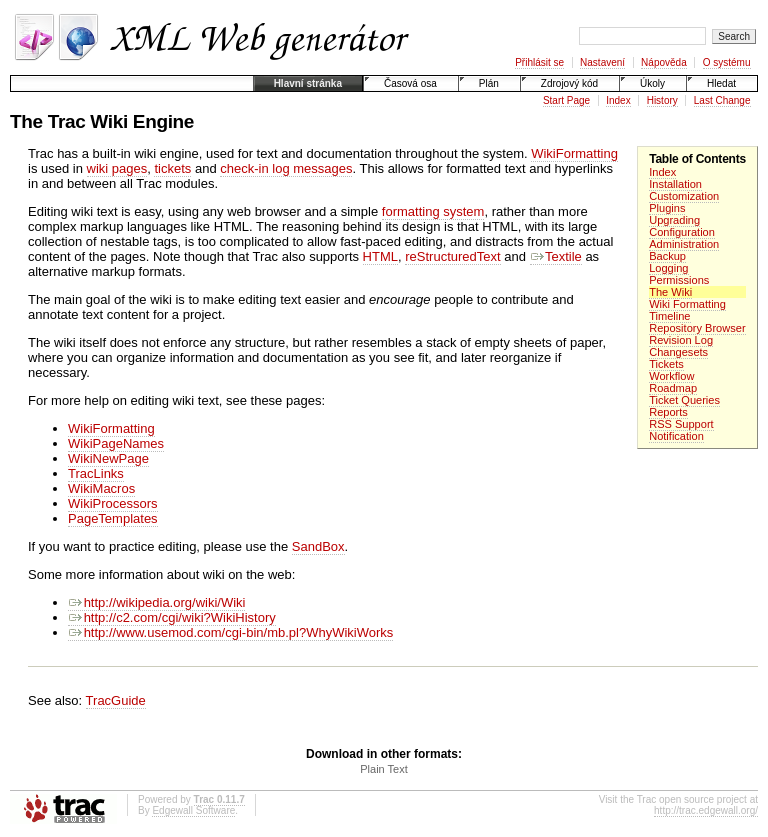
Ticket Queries (684, 400)
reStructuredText (452, 256)
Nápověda (664, 62)
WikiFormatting (574, 153)
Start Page (566, 100)
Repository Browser (697, 328)
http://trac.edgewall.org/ (706, 810)
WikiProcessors (113, 503)
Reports (668, 412)
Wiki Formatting (687, 304)
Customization (684, 196)
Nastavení (602, 62)
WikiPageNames (116, 443)
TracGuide (116, 700)
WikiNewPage (108, 458)
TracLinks (96, 473)
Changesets (678, 352)
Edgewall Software (193, 810)
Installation (675, 184)
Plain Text (384, 769)
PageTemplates (113, 518)
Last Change (722, 100)
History (662, 100)
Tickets (666, 364)
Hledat (721, 83)
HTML (380, 256)
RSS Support (681, 424)
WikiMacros (101, 488)
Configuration (682, 232)
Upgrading (674, 220)
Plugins (667, 208)
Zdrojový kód (569, 83)
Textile (556, 256)
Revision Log (681, 340)
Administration (684, 244)
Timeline (669, 316)
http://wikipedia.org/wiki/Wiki (156, 602)
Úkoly (652, 83)
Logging (668, 268)
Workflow (671, 376)
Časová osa (410, 83)
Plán (489, 83)
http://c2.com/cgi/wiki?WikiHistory (172, 617)
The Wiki (670, 292)
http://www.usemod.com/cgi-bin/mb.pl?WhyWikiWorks (230, 632)
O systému (727, 62)
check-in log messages (286, 168)
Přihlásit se (539, 62)
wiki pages (117, 168)
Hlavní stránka (308, 83)
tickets (172, 168)
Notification (676, 436)
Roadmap (673, 388)
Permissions (679, 280)
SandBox (318, 546)
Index (618, 100)
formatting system (433, 211)
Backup (667, 256)
